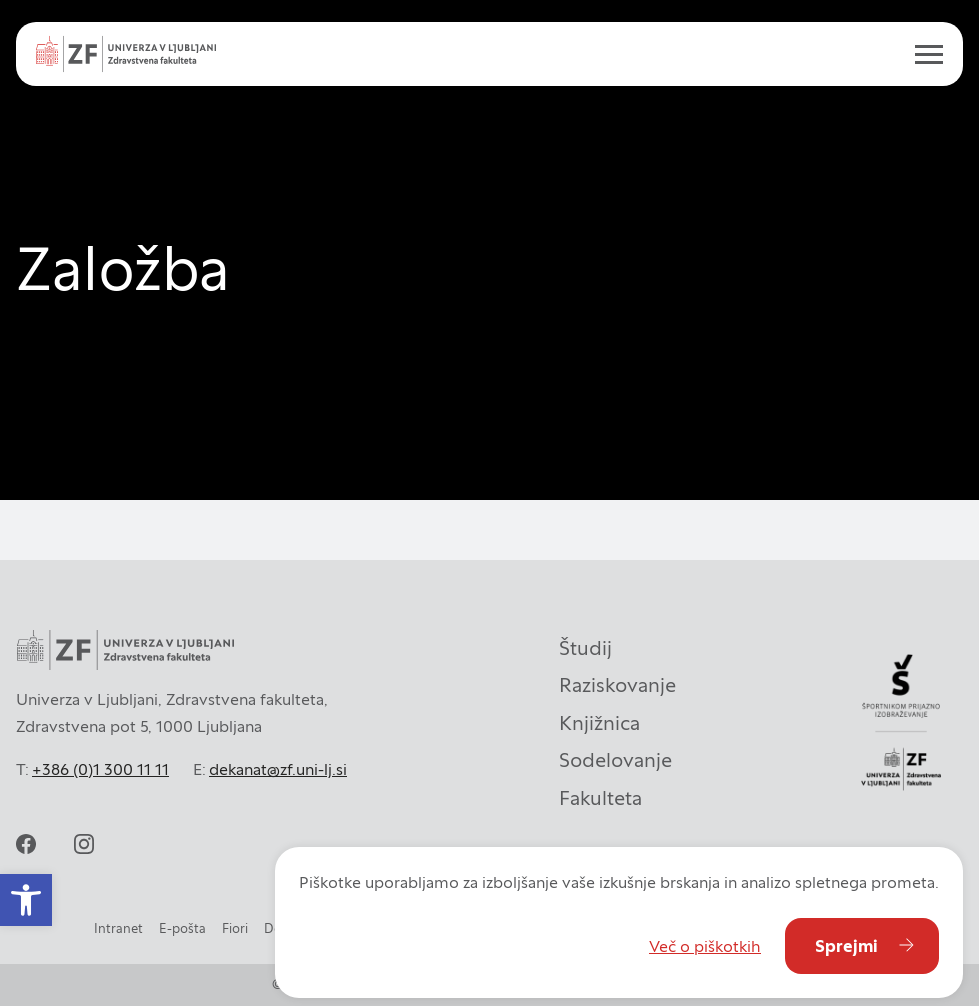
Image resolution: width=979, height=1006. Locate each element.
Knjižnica (599, 723)
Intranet (118, 928)
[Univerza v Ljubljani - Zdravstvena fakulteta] (126, 54)
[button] (26, 900)
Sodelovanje (615, 760)
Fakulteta (600, 798)
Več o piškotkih (705, 946)
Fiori (235, 928)
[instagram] (84, 844)
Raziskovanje (617, 685)
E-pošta (182, 928)
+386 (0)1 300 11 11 (100, 769)
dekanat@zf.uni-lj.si (278, 769)
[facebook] (26, 844)
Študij (585, 648)
